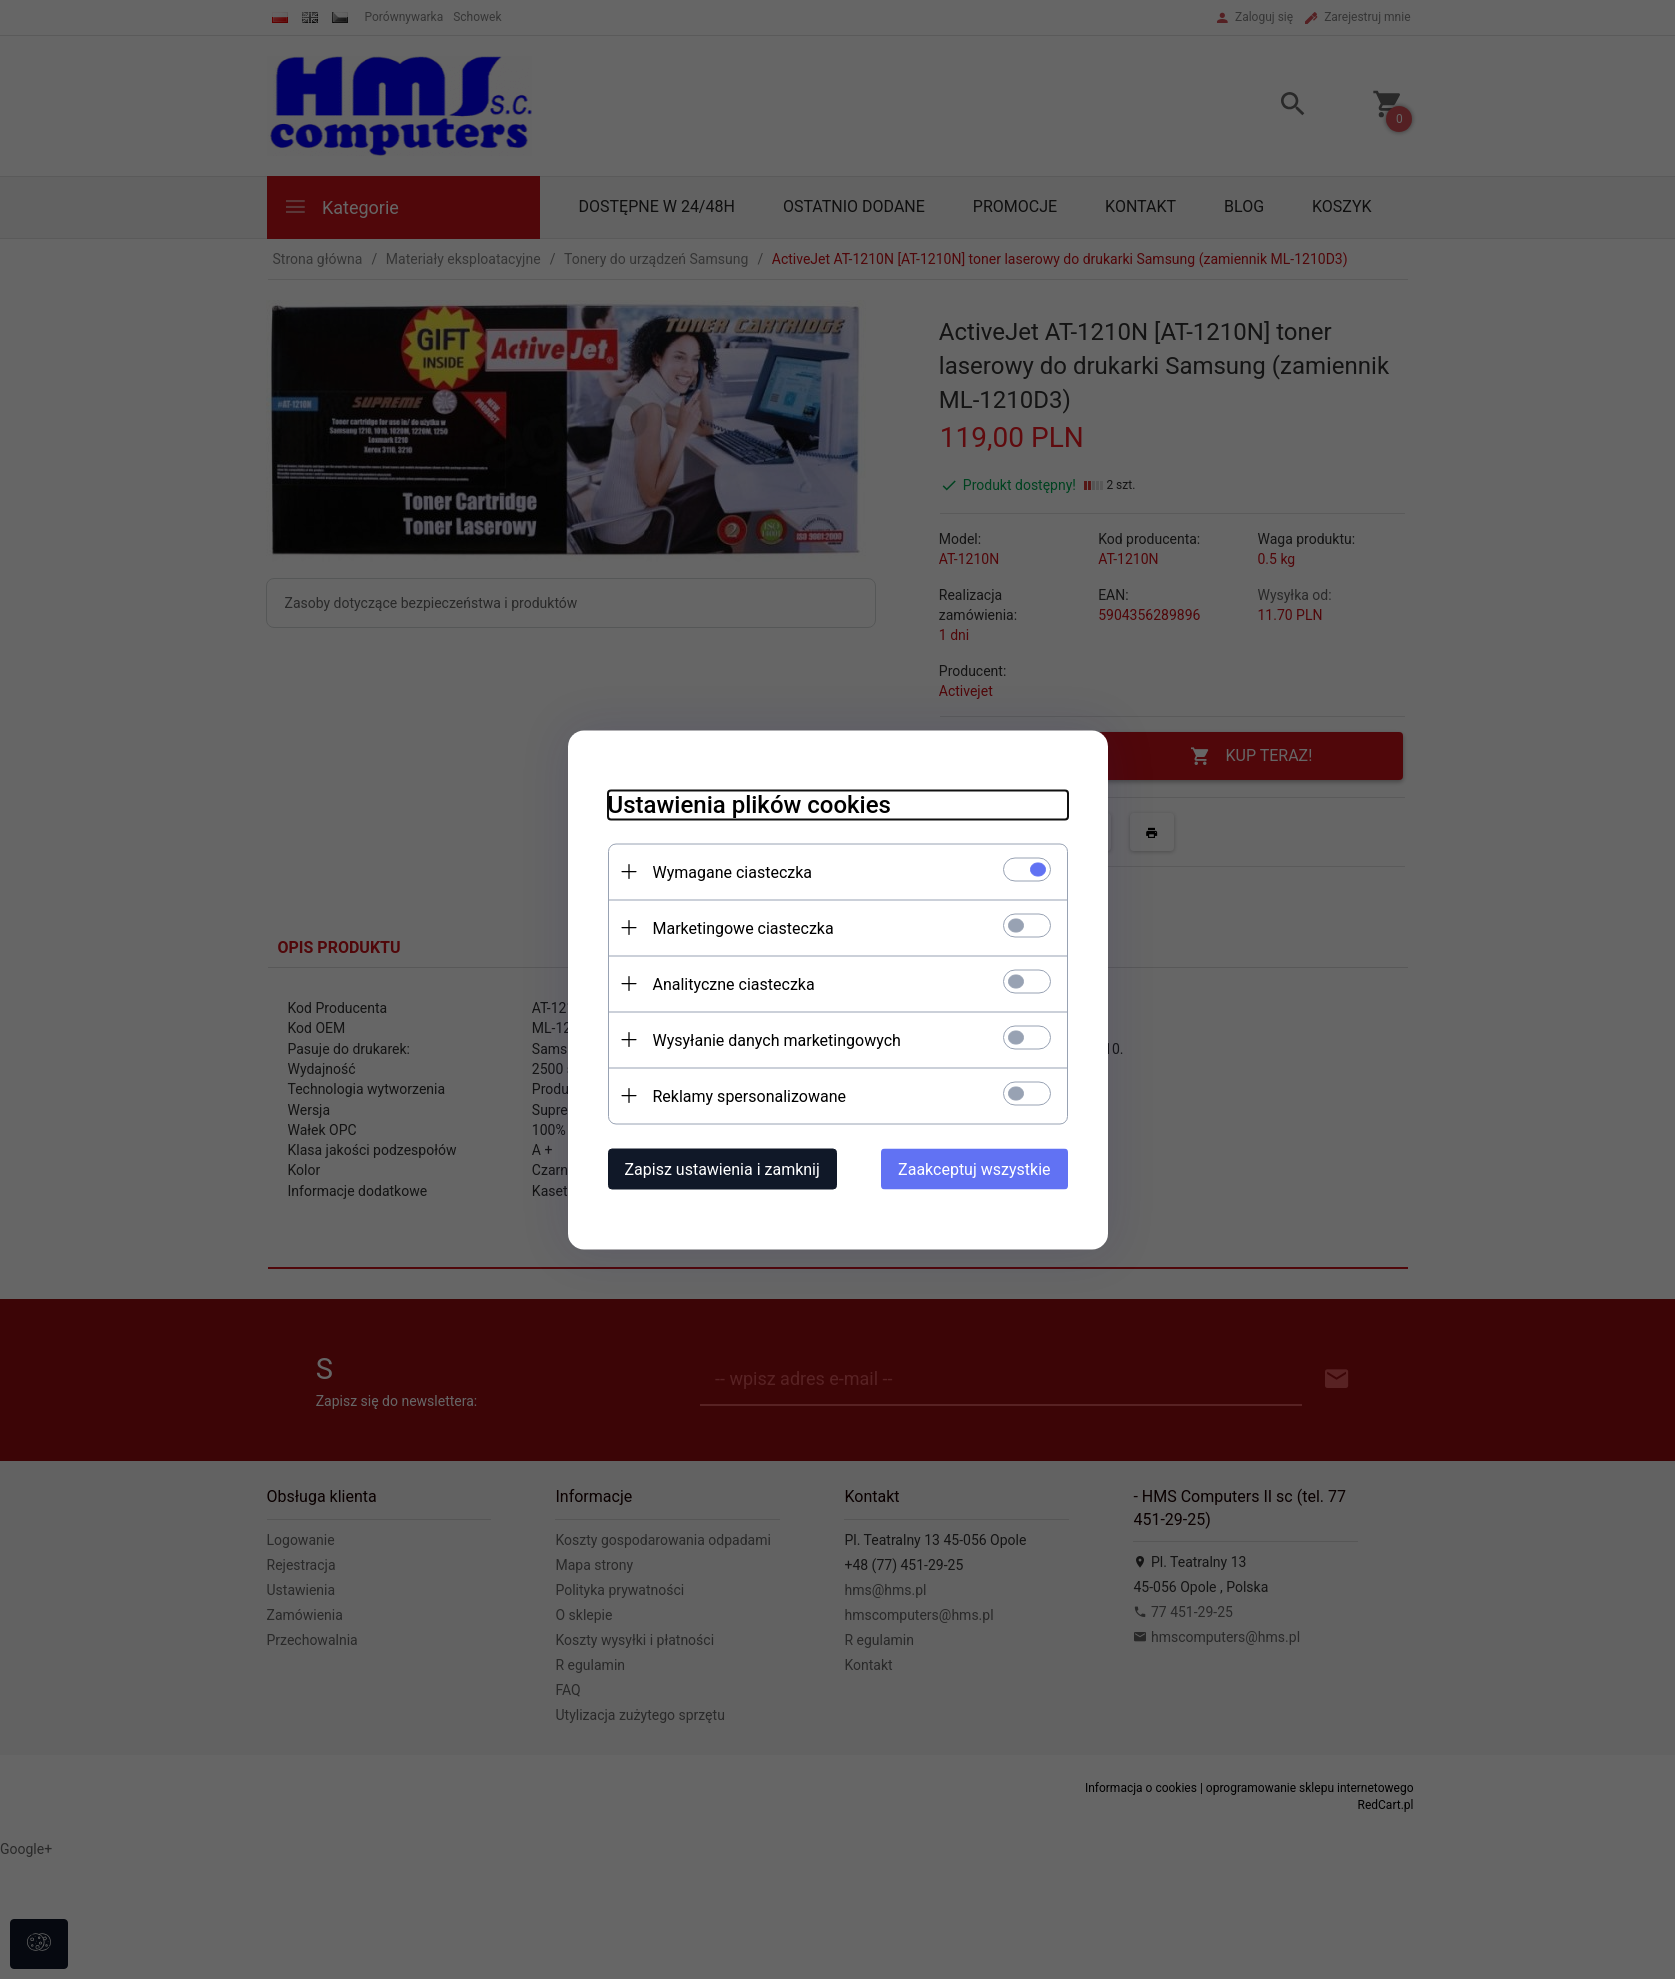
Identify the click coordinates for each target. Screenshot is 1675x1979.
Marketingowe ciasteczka (743, 927)
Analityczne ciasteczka (734, 983)
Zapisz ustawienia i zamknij (722, 1168)
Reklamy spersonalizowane (749, 1095)
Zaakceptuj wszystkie (974, 1168)
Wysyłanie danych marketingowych (777, 1039)
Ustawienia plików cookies (749, 804)
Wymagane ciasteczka (733, 871)
